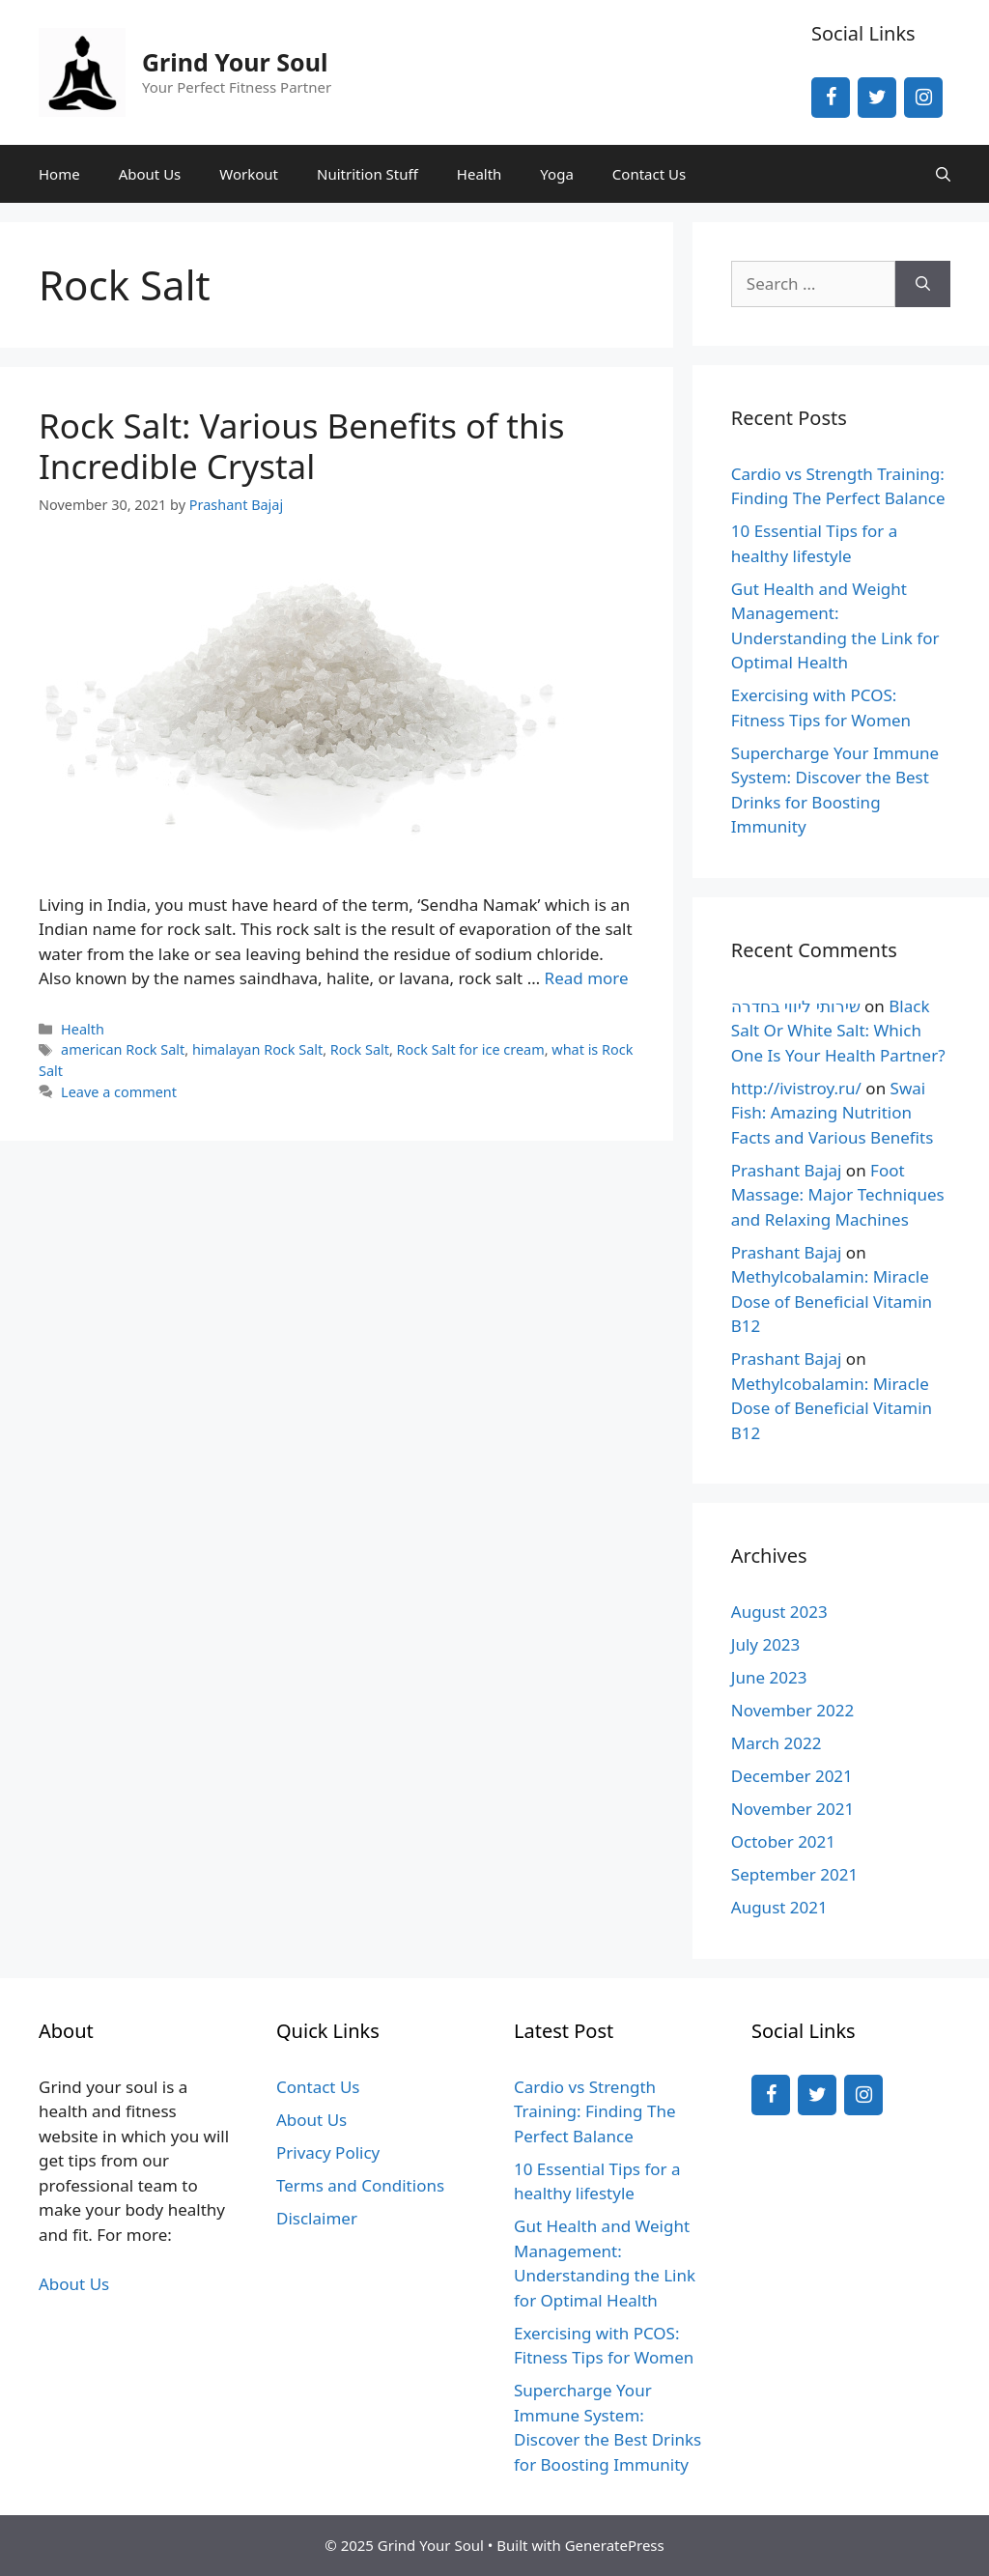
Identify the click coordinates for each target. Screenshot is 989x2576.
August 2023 (779, 1611)
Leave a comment (119, 1092)
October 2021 (783, 1841)
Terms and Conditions (360, 2185)
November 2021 (792, 1809)
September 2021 (794, 1874)
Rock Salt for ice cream (471, 1049)
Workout (248, 174)
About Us (150, 174)
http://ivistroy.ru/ (796, 1088)
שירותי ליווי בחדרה (796, 1006)
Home (59, 174)
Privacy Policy (328, 2152)
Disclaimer (316, 2218)
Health (479, 174)
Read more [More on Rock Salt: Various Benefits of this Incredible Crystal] (587, 978)
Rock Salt (359, 1049)
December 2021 (792, 1776)
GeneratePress (614, 2545)
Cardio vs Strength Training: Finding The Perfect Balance (595, 2111)
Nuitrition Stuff (367, 174)
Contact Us (649, 174)
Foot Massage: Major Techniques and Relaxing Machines (838, 1195)
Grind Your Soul (234, 61)
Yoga (556, 174)
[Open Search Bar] (943, 174)
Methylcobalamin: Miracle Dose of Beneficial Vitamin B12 (831, 1301)
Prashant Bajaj (786, 1170)
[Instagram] (923, 97)
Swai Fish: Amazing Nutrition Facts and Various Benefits (832, 1112)
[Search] (922, 284)
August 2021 (779, 1907)
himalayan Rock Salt (257, 1049)
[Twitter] (877, 97)
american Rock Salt (122, 1049)
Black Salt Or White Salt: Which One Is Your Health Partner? (838, 1030)
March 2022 (776, 1743)
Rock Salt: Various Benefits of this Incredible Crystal (301, 446)
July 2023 (766, 1644)
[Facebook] (830, 97)
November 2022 (792, 1710)
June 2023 (769, 1677)
